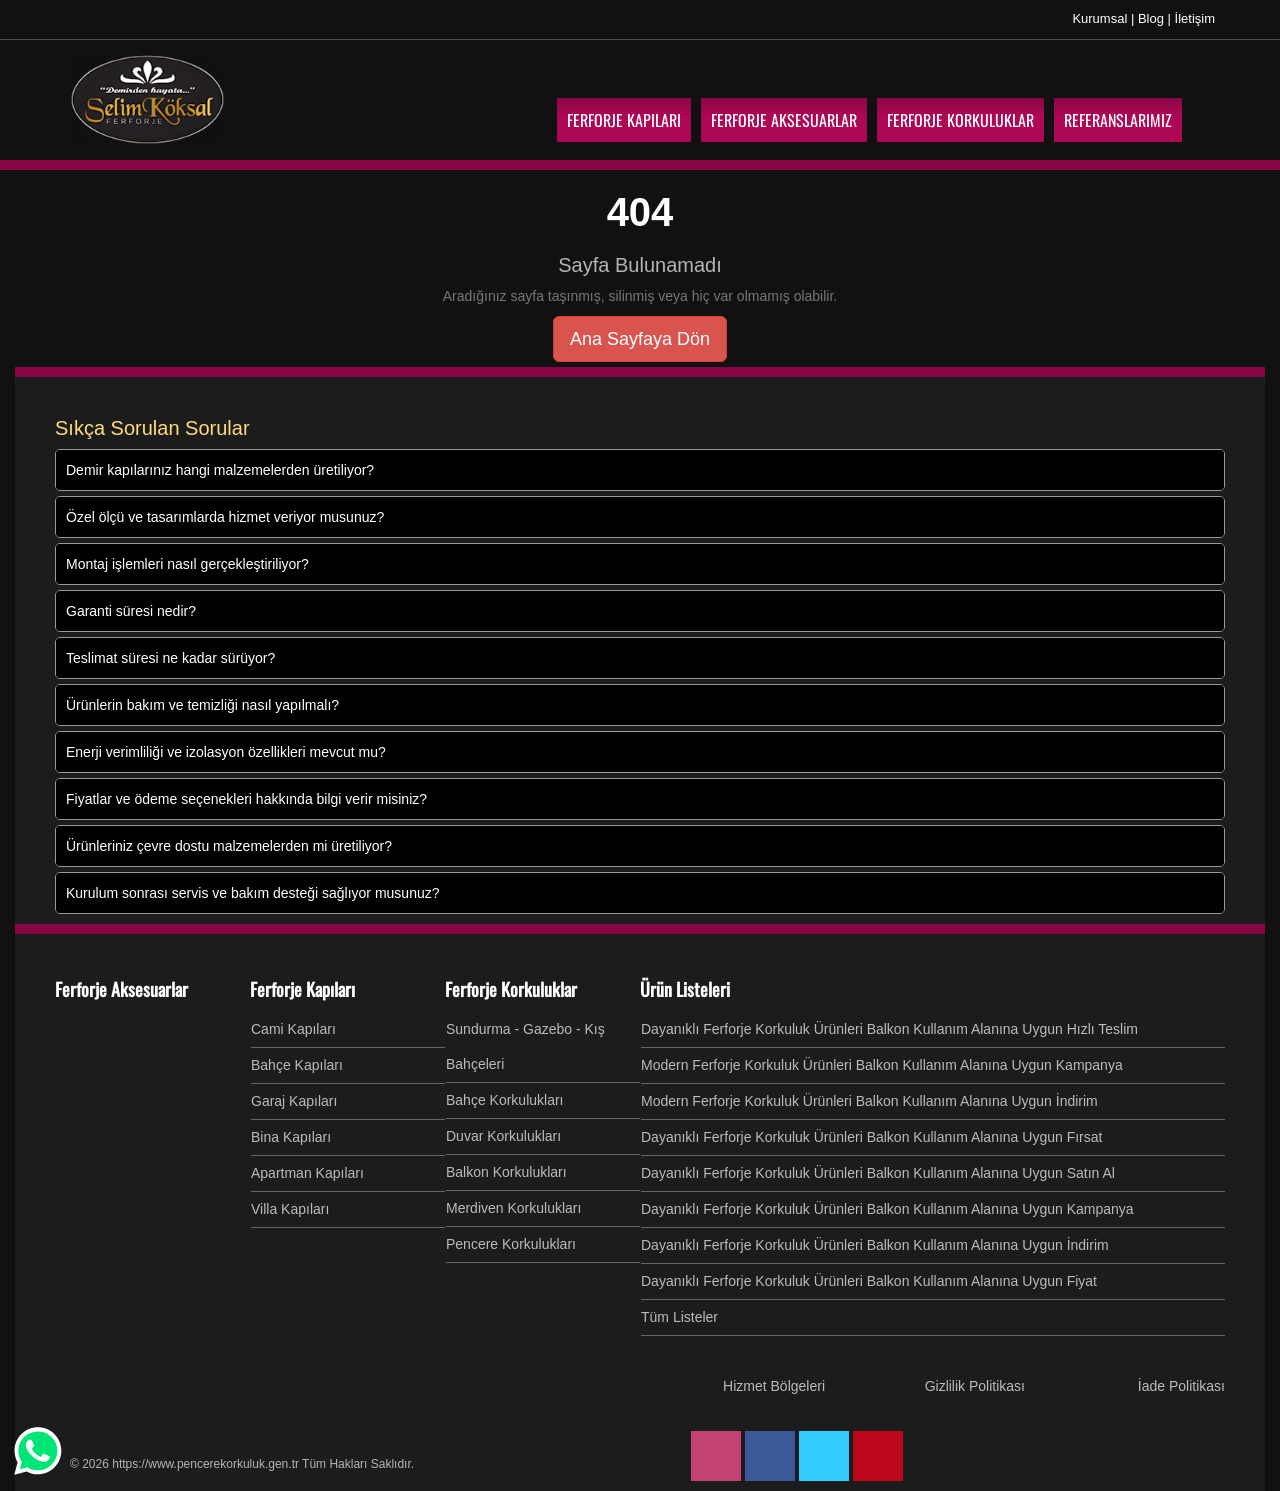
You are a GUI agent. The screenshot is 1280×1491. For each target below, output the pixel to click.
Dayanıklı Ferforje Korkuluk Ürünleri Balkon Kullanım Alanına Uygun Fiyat (869, 1281)
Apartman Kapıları (307, 1173)
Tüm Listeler (679, 1317)
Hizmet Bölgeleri (774, 1386)
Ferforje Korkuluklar (511, 989)
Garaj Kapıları (294, 1101)
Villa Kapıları (290, 1209)
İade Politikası (1181, 1386)
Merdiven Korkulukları (513, 1208)
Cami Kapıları (293, 1029)
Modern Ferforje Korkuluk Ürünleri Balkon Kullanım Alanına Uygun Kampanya (882, 1065)
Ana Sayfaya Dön (640, 339)
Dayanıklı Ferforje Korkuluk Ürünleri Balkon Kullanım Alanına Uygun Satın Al (878, 1173)
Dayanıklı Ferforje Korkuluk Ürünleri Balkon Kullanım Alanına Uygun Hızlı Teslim (889, 1029)
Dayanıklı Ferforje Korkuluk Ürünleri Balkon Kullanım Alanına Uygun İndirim (875, 1245)
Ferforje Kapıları (302, 989)
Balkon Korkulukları (506, 1172)
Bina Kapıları (291, 1137)
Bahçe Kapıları (297, 1065)
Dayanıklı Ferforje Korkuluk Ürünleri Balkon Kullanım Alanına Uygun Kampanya (887, 1209)
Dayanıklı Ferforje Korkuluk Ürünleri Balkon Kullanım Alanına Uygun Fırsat (871, 1137)
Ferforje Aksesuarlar (121, 989)
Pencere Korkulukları (511, 1244)
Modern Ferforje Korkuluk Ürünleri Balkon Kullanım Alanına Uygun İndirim (869, 1101)
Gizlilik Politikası (975, 1386)
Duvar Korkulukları (503, 1136)
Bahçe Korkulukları (505, 1100)
